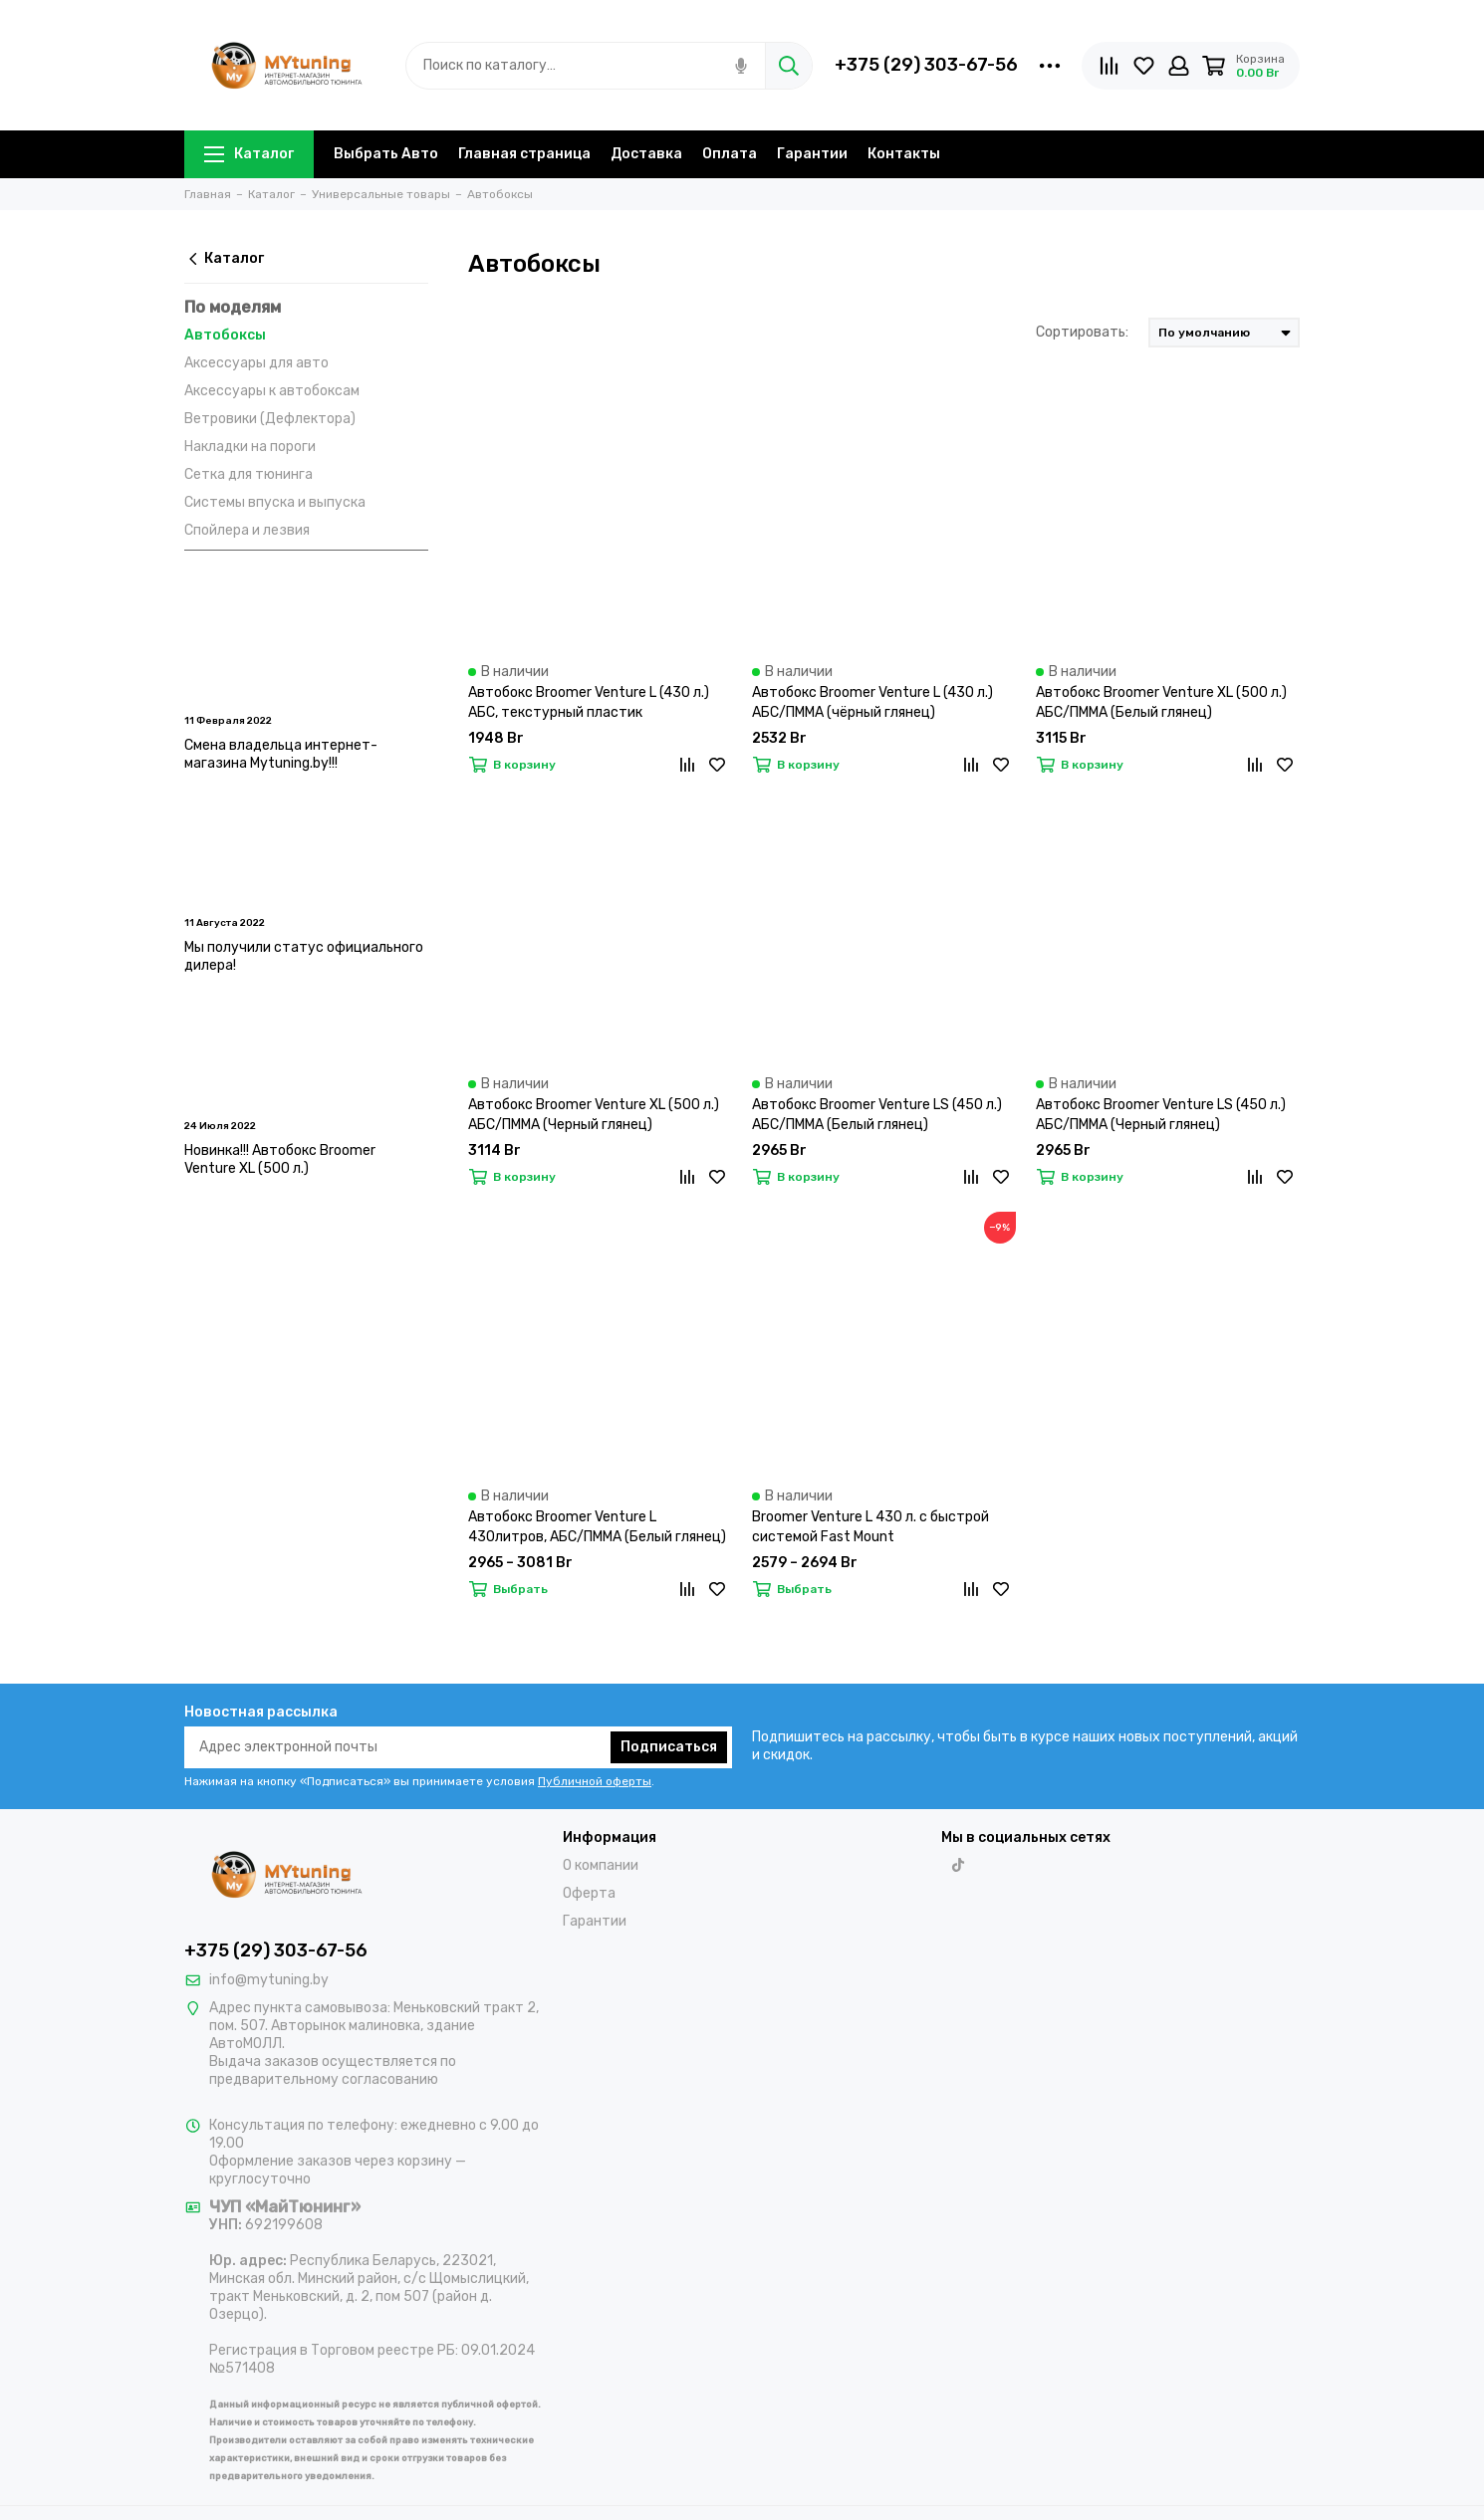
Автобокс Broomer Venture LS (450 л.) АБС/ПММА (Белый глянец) (877, 1114)
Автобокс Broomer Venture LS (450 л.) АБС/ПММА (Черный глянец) (1161, 1114)
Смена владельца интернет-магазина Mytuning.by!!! (280, 754)
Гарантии (812, 153)
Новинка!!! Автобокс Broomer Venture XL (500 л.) (279, 1159)
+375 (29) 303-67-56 (926, 65)
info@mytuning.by (269, 1979)
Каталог (249, 153)
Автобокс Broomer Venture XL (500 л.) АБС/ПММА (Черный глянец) (593, 1114)
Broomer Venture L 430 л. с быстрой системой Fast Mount (870, 1526)
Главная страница (524, 153)
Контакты (903, 153)
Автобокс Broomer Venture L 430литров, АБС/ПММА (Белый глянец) (597, 1526)
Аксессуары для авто (256, 362)
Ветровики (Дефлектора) (270, 418)
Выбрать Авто (386, 153)
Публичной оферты (594, 1781)
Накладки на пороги (250, 446)
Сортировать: (1082, 332)
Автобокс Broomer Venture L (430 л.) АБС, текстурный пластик (588, 702)
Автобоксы (225, 335)
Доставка (646, 153)
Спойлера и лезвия (247, 530)
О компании (600, 1865)
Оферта (589, 1893)
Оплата (729, 153)
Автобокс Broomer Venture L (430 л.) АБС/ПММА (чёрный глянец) (872, 702)
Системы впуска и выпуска (275, 502)
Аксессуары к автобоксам (272, 390)
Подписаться (668, 1746)
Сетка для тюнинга (248, 474)
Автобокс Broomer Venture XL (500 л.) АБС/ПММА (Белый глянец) (1161, 702)
